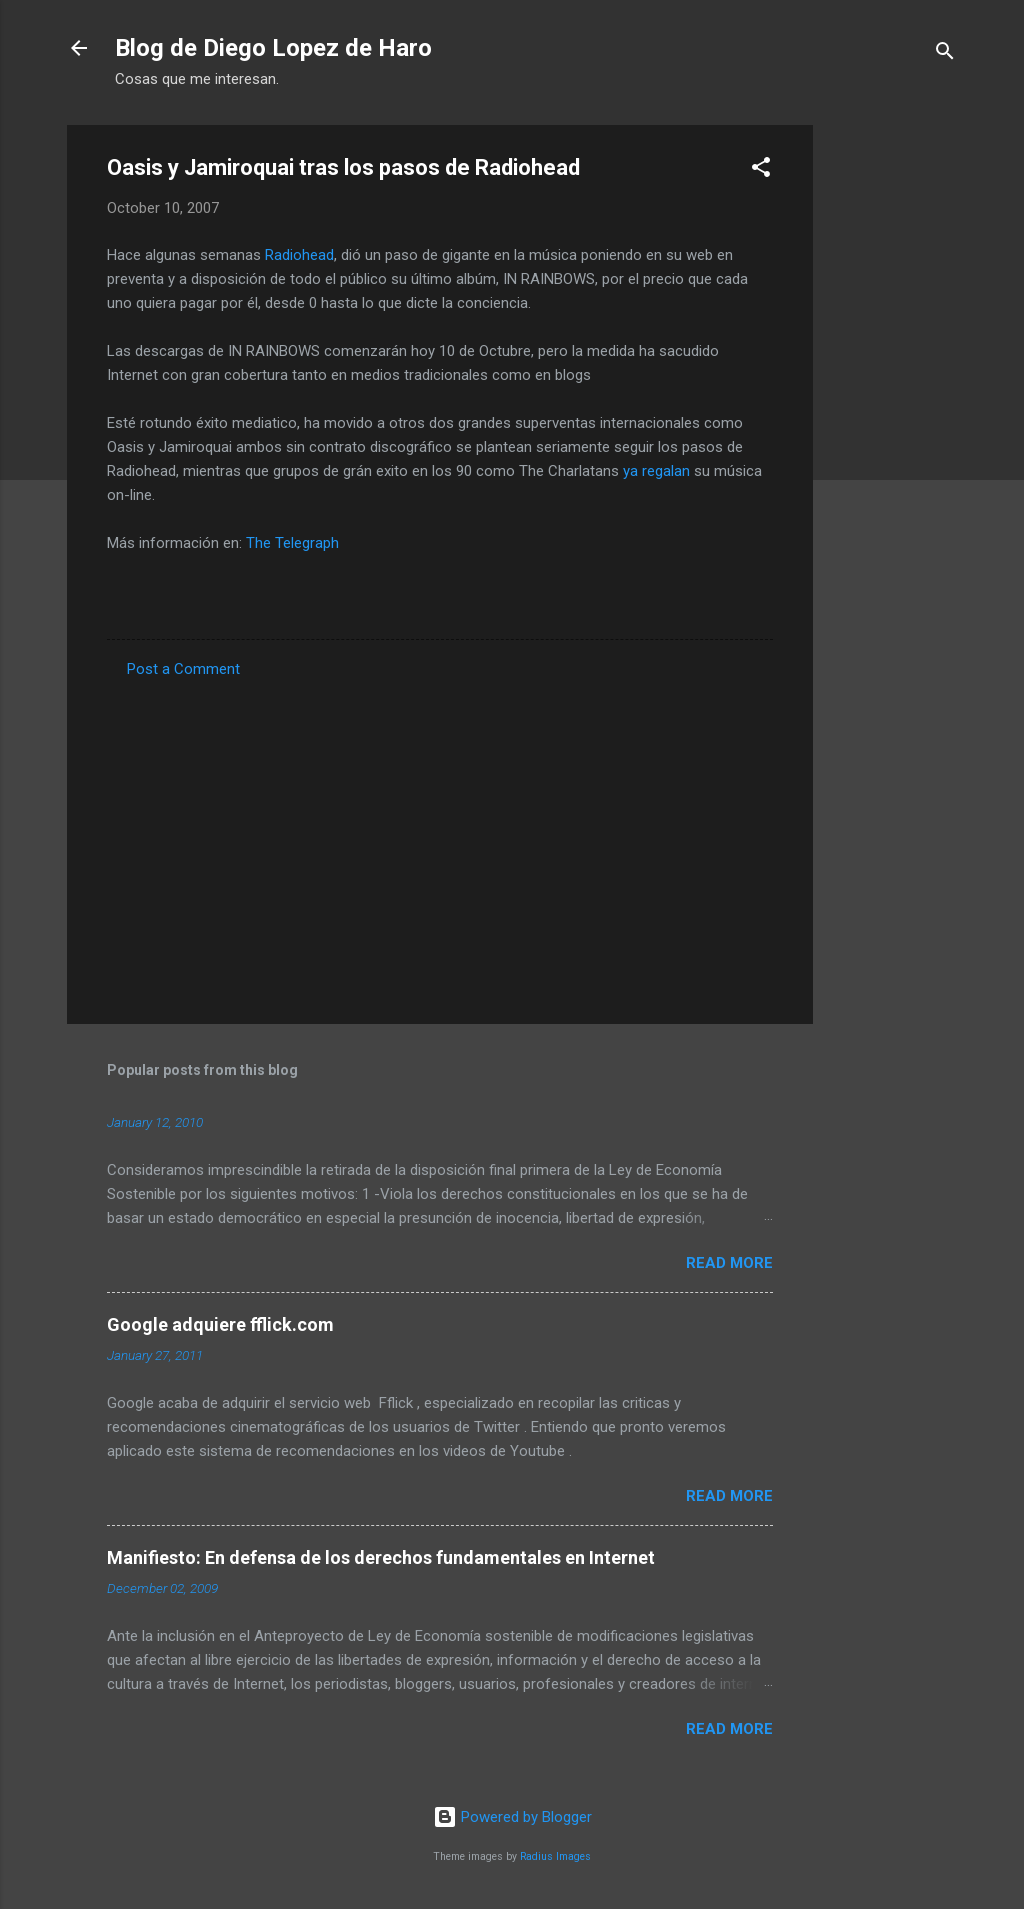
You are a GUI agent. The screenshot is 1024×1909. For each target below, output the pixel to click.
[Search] (945, 54)
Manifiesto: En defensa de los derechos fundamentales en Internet (381, 1557)
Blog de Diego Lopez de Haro (273, 48)
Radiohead (299, 255)
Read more (729, 1263)
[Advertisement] (893, 425)
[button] (761, 170)
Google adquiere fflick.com (220, 1324)
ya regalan (656, 471)
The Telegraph (292, 543)
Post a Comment (183, 669)
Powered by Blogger (512, 1817)
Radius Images (555, 1856)
